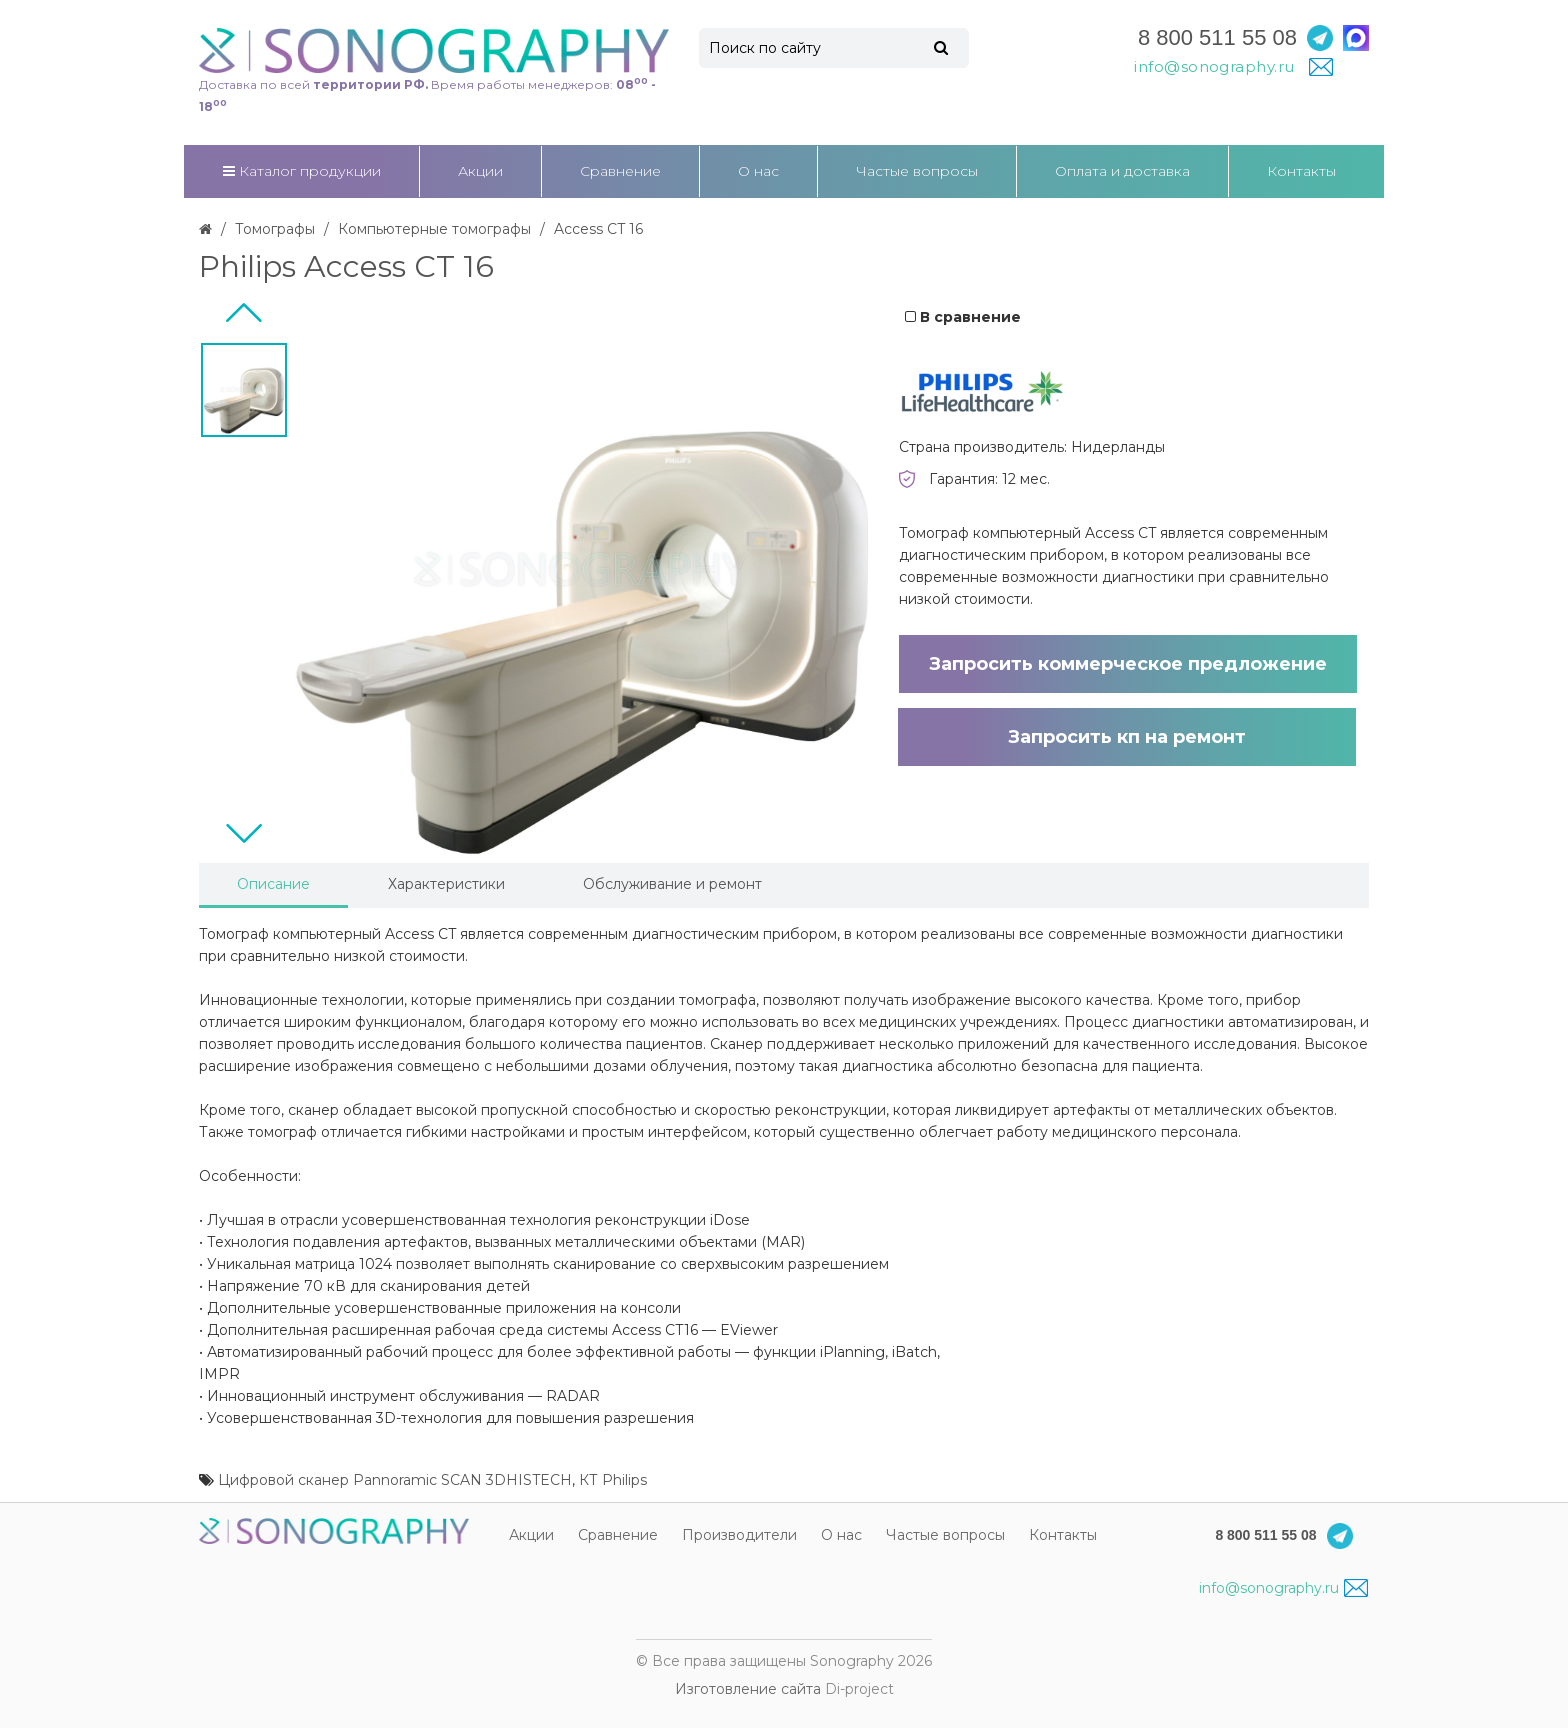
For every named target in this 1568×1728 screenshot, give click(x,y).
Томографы (275, 229)
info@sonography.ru (1283, 1588)
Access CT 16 (598, 229)
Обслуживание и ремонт (672, 884)
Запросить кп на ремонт (1127, 737)
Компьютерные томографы (434, 229)
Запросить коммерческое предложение (1128, 664)
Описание (273, 884)
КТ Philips (613, 1480)
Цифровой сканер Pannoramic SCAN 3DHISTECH (395, 1480)
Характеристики (446, 884)
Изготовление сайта (748, 1689)
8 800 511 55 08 (1217, 37)
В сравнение (963, 317)
